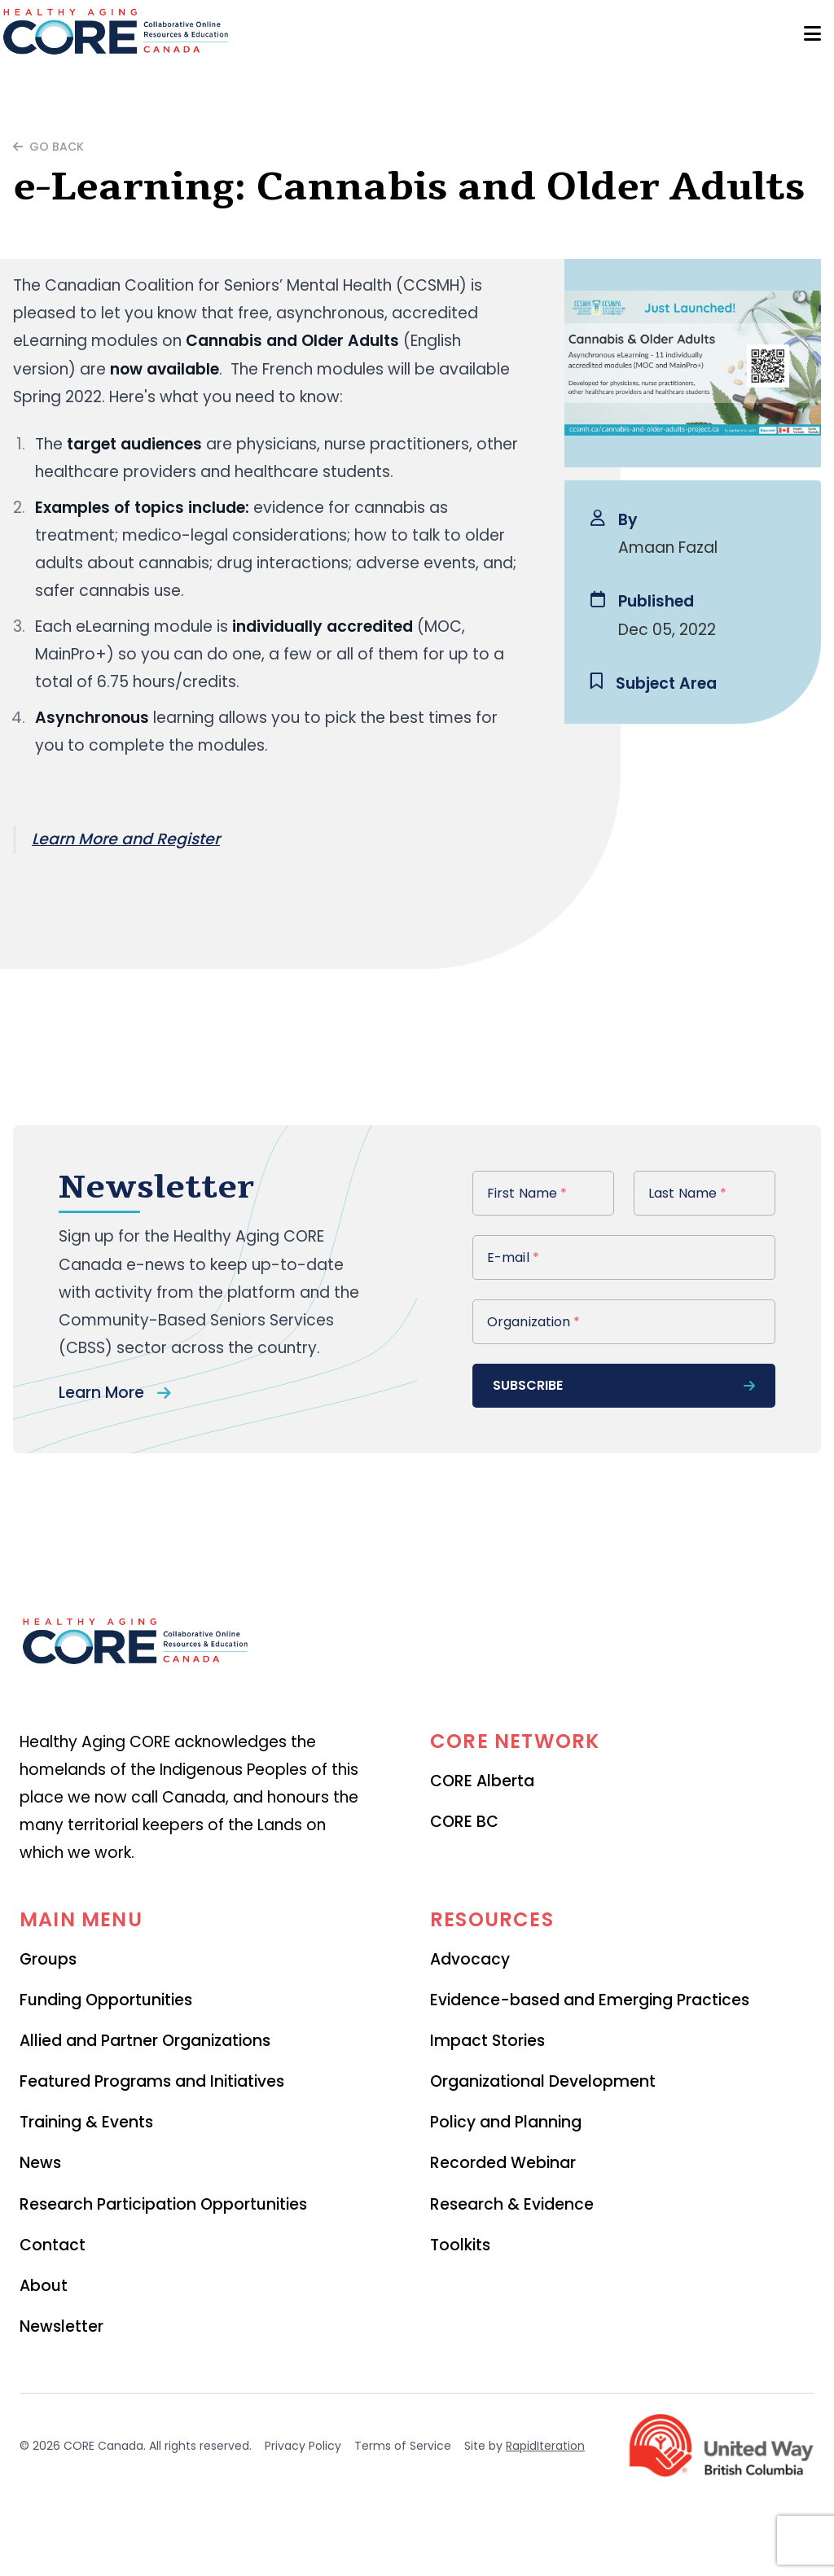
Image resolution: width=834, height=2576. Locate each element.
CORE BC (464, 1822)
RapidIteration (545, 2446)
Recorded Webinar (503, 2163)
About (44, 2286)
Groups (48, 1959)
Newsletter (61, 2326)
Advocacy (470, 1959)
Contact (53, 2245)
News (40, 2163)
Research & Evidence (512, 2204)
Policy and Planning (506, 2122)
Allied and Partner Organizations (145, 2041)
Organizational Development (543, 2081)
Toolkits (460, 2245)
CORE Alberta (482, 1781)
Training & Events (86, 2122)
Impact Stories (487, 2041)
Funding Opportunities (106, 2000)
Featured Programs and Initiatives (152, 2081)
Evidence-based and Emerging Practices (589, 2000)
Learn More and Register (126, 839)
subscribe (624, 1385)
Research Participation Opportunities (163, 2204)
